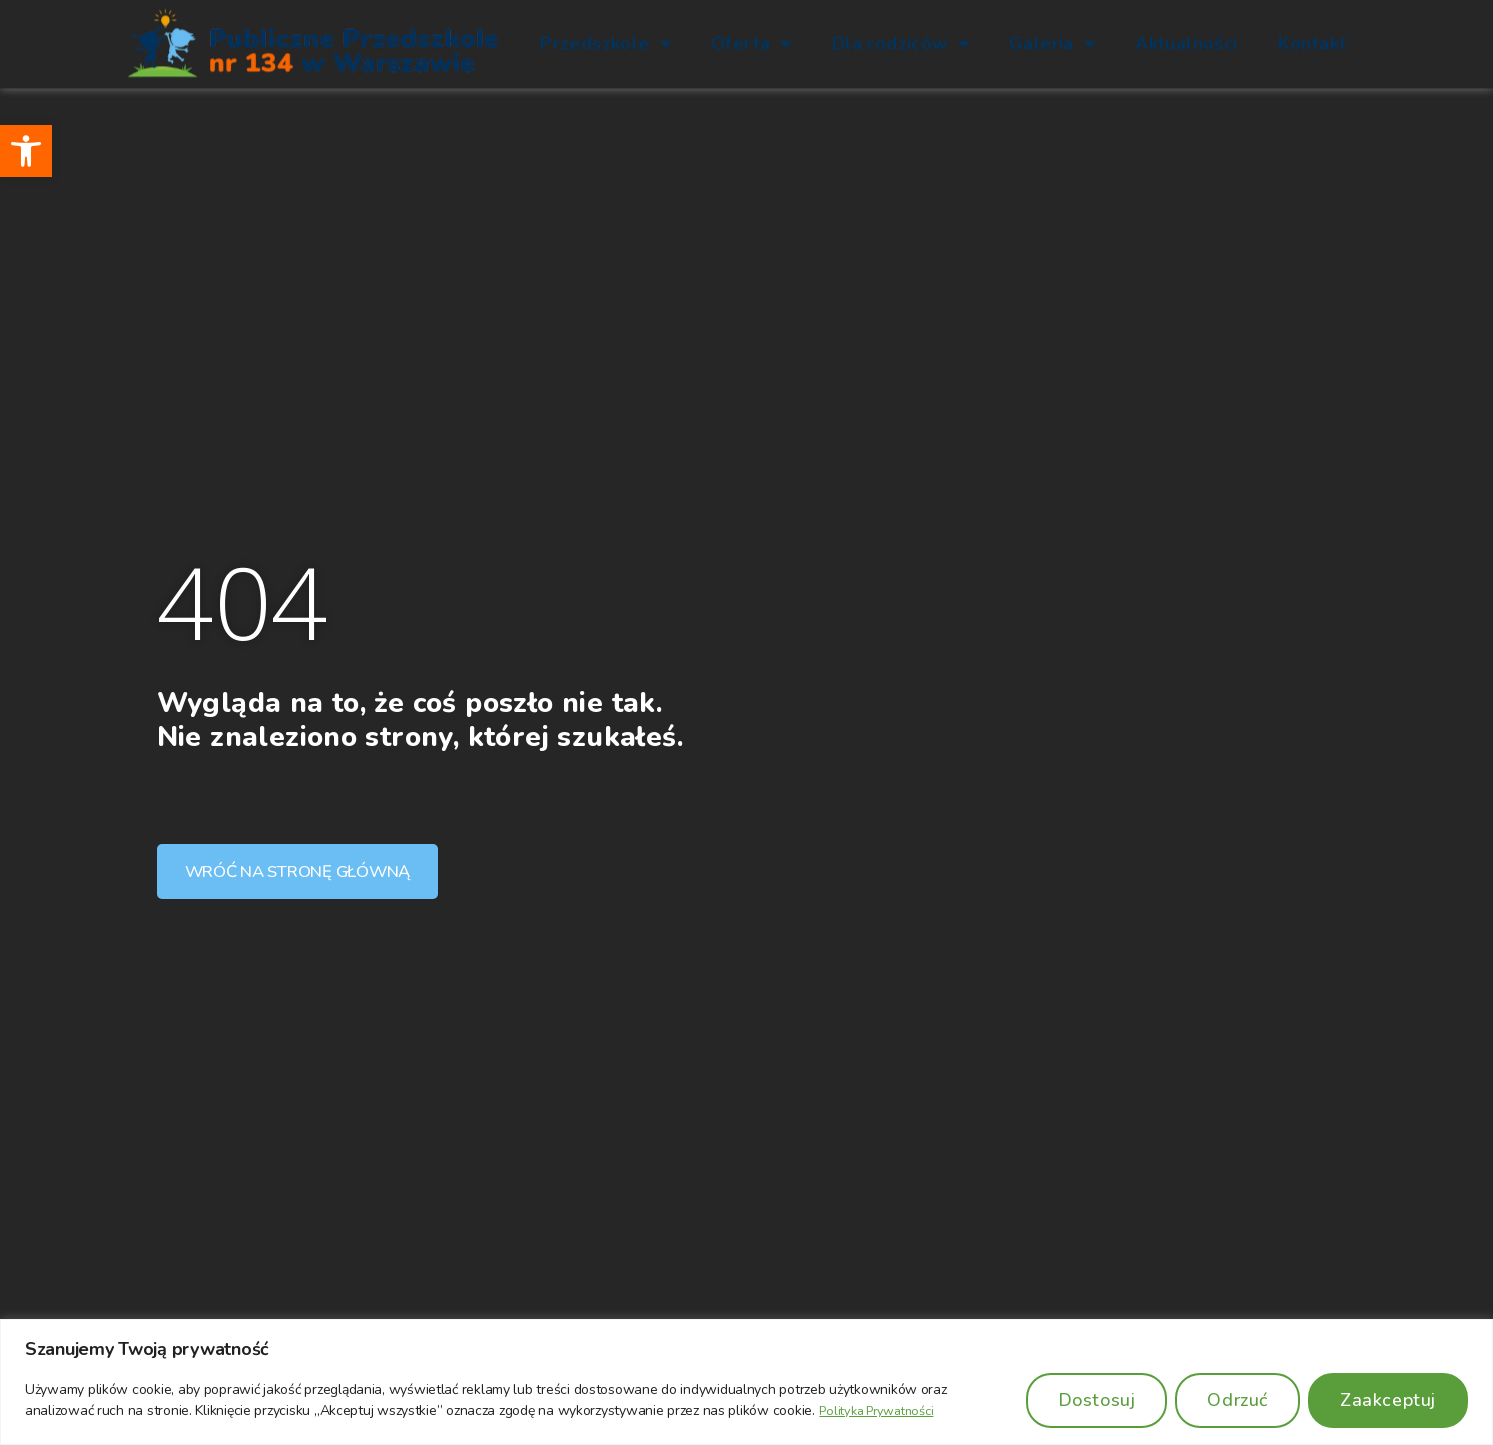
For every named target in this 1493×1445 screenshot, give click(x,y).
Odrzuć (1237, 1400)
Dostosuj (1097, 1400)
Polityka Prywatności (882, 1410)
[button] (26, 151)
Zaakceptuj (1388, 1400)
